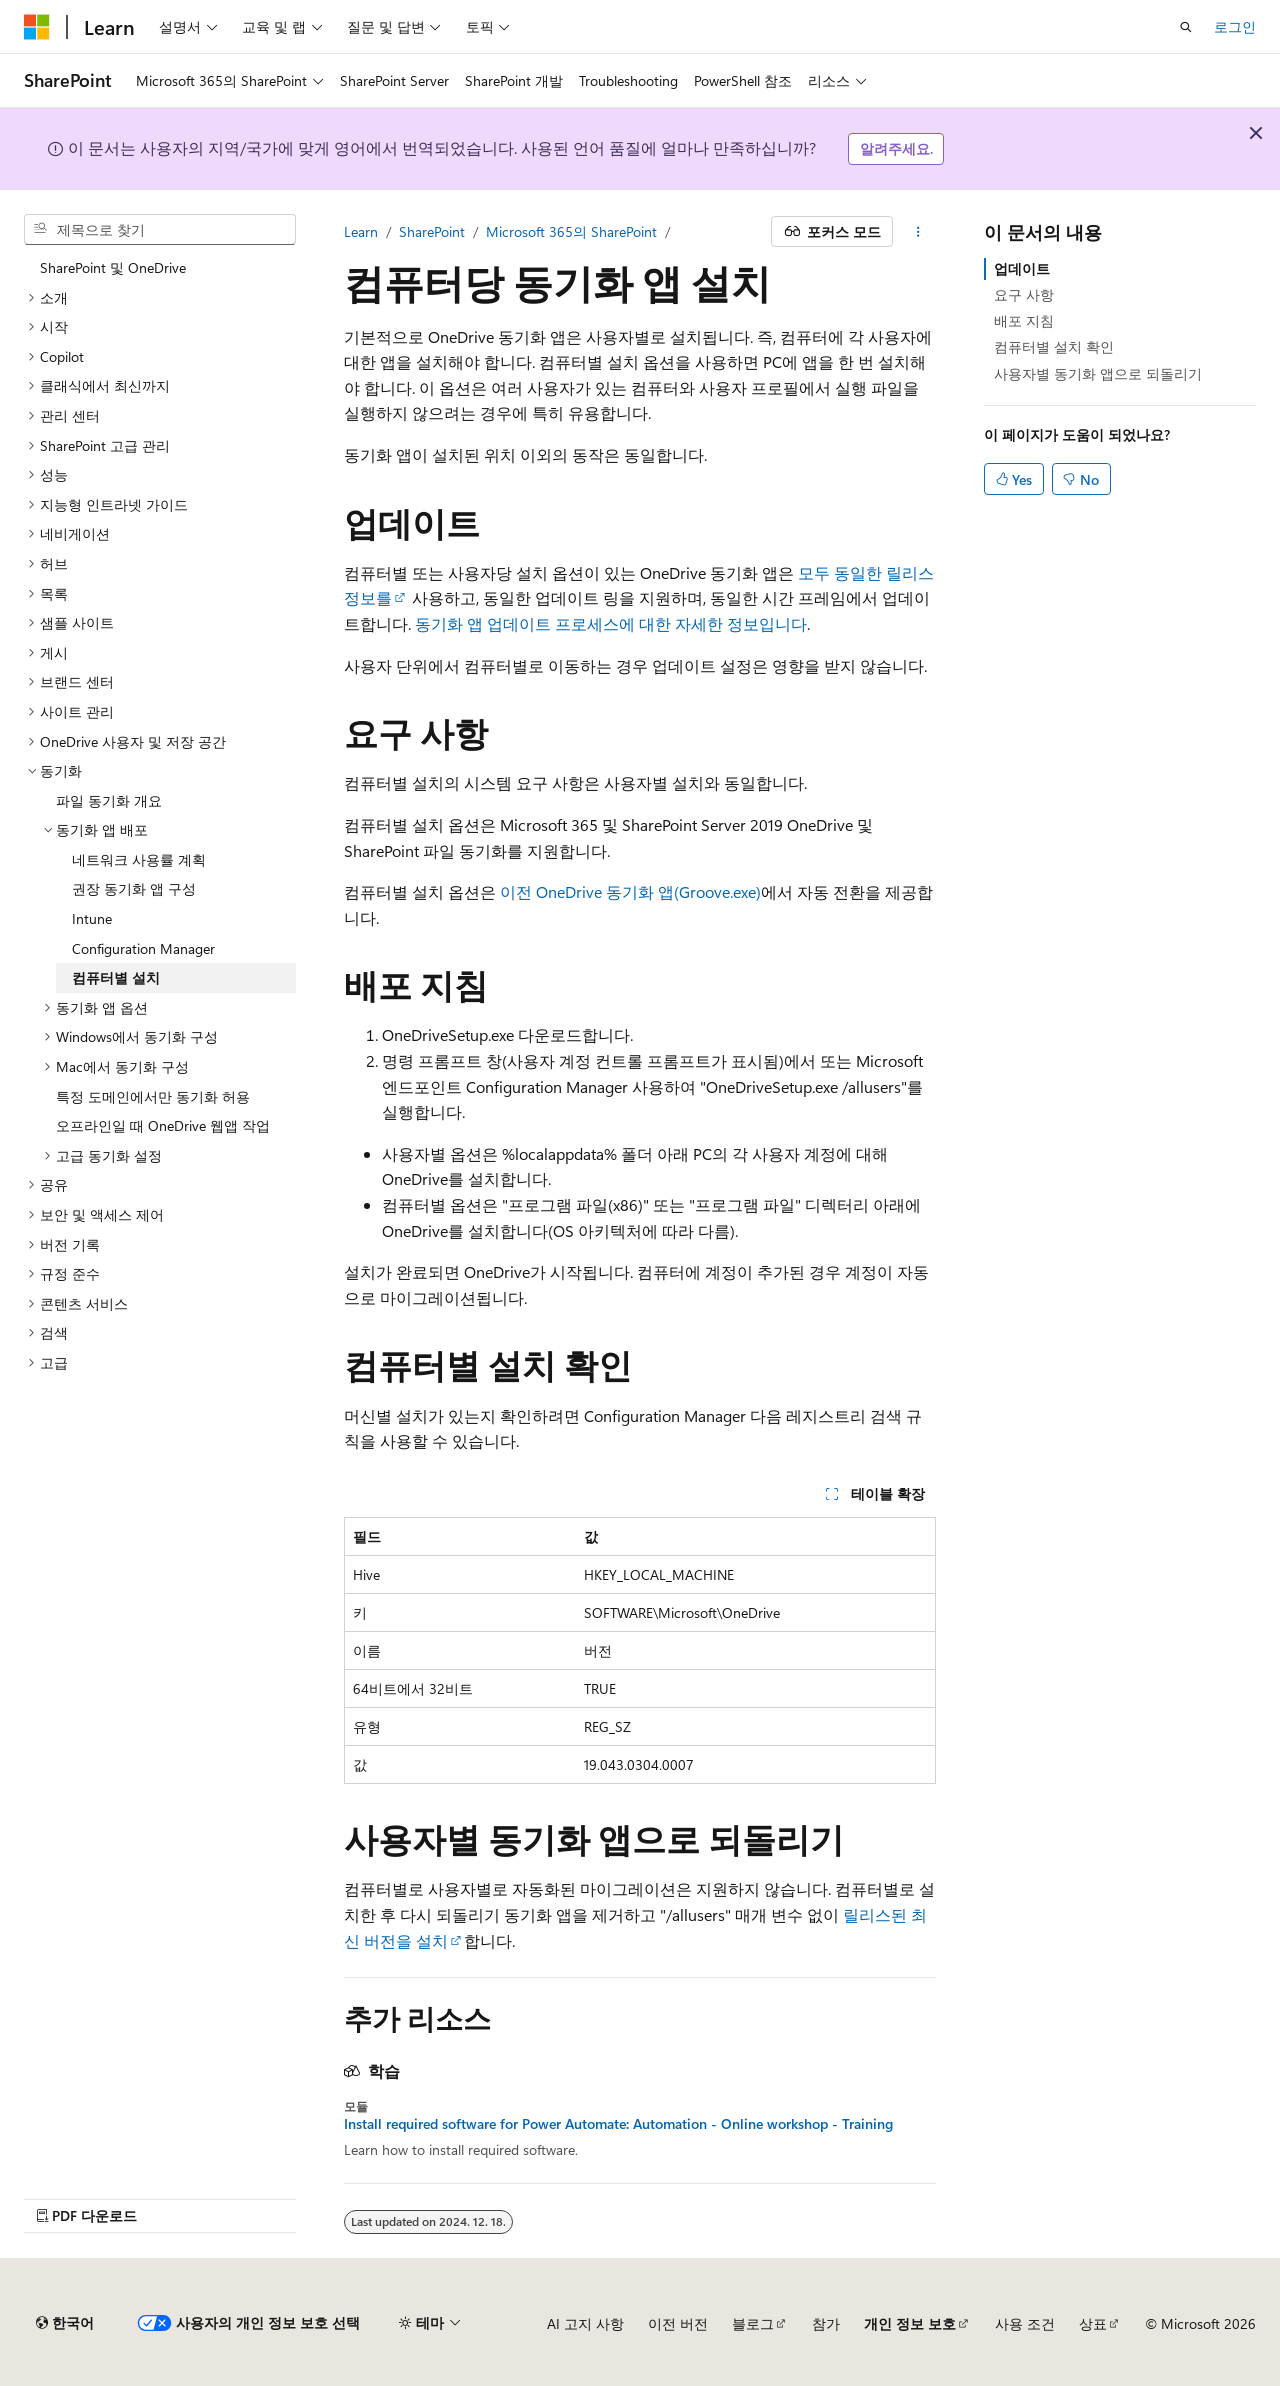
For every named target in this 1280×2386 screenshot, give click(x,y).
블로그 (753, 2323)
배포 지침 (1024, 320)
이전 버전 (678, 2323)
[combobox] (160, 230)
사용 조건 (1025, 2323)
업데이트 (1022, 268)
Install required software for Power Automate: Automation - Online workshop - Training (618, 2124)
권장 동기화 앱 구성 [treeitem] (134, 888)
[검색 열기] (1186, 27)
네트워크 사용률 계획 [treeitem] (139, 859)
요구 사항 (1024, 294)
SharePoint (432, 231)
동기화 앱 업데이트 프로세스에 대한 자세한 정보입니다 (611, 623)
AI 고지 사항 (585, 2323)
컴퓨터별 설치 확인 (1054, 346)
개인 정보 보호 (910, 2323)
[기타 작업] (918, 232)
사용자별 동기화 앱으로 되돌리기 (1098, 373)
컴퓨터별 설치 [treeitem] (116, 977)
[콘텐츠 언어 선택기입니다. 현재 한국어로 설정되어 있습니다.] (65, 2323)
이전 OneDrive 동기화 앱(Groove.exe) (630, 891)
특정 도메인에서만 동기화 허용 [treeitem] (153, 1096)
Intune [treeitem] (92, 918)
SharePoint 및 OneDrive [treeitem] (113, 267)
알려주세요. (896, 148)
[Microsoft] (37, 27)
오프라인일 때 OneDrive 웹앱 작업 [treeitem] (163, 1125)
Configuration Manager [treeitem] (143, 948)
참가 (826, 2323)
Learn (361, 231)
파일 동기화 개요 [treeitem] (109, 800)
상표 (1093, 2323)
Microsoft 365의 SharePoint (571, 231)
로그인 (1235, 26)
